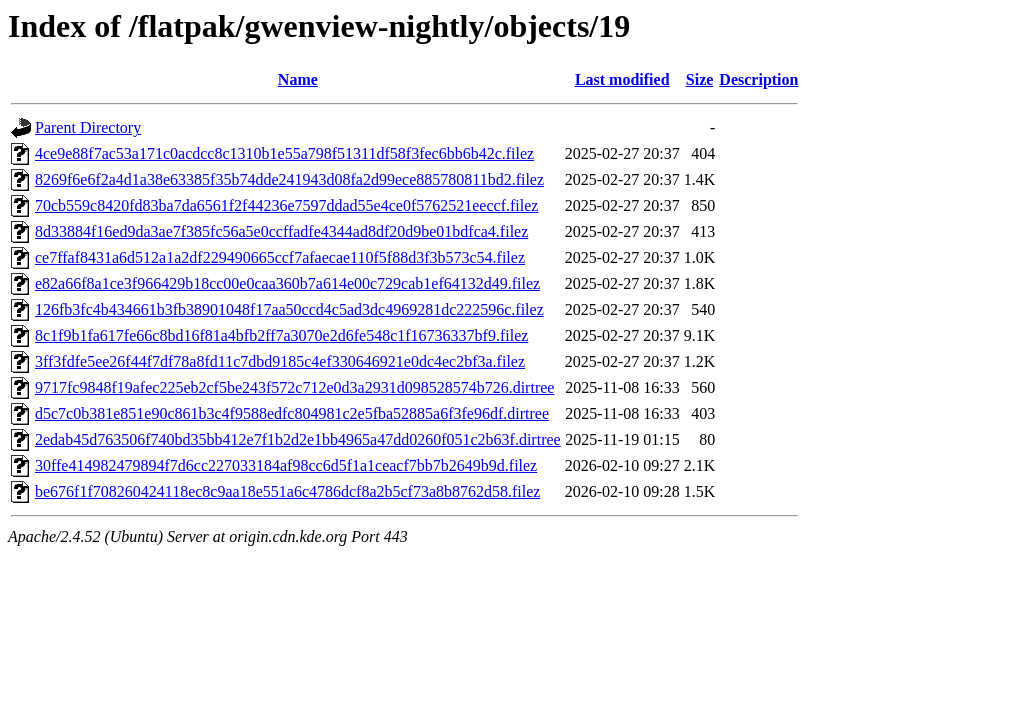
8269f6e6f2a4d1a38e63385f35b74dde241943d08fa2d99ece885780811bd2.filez (289, 179)
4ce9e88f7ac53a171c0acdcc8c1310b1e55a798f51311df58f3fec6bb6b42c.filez (284, 153)
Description (758, 79)
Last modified (622, 79)
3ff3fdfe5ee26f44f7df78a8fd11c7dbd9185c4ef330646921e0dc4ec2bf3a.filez (280, 361)
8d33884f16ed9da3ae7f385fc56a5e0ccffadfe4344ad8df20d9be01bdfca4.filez (281, 231)
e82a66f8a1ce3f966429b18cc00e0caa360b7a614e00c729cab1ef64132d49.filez (287, 283)
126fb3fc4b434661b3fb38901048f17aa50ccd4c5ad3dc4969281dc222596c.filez (289, 309)
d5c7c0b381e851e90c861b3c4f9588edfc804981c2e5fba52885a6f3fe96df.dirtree (292, 413)
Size (700, 79)
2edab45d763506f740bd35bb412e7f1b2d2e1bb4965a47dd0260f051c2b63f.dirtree (298, 439)
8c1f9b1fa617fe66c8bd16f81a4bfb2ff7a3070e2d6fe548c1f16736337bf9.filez (281, 335)
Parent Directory (88, 127)
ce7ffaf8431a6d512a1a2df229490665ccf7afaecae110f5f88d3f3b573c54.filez (280, 257)
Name (298, 79)
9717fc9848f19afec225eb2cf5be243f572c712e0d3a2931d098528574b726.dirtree (294, 387)
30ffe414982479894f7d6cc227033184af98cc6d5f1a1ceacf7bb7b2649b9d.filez (286, 465)
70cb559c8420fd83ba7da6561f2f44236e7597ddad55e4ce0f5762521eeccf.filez (286, 205)
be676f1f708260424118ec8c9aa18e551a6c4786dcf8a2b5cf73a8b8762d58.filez (287, 491)
